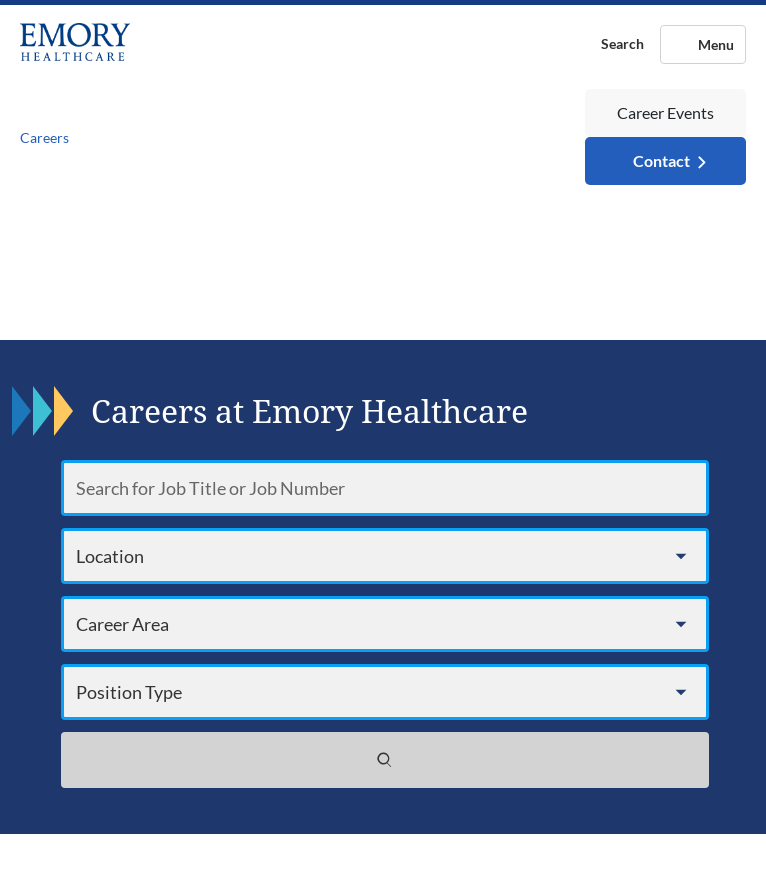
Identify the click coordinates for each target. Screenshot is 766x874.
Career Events (665, 112)
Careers (44, 137)
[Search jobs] (385, 760)
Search (622, 43)
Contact (661, 160)
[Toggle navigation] (327, 137)
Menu (716, 44)
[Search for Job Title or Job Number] (385, 488)
